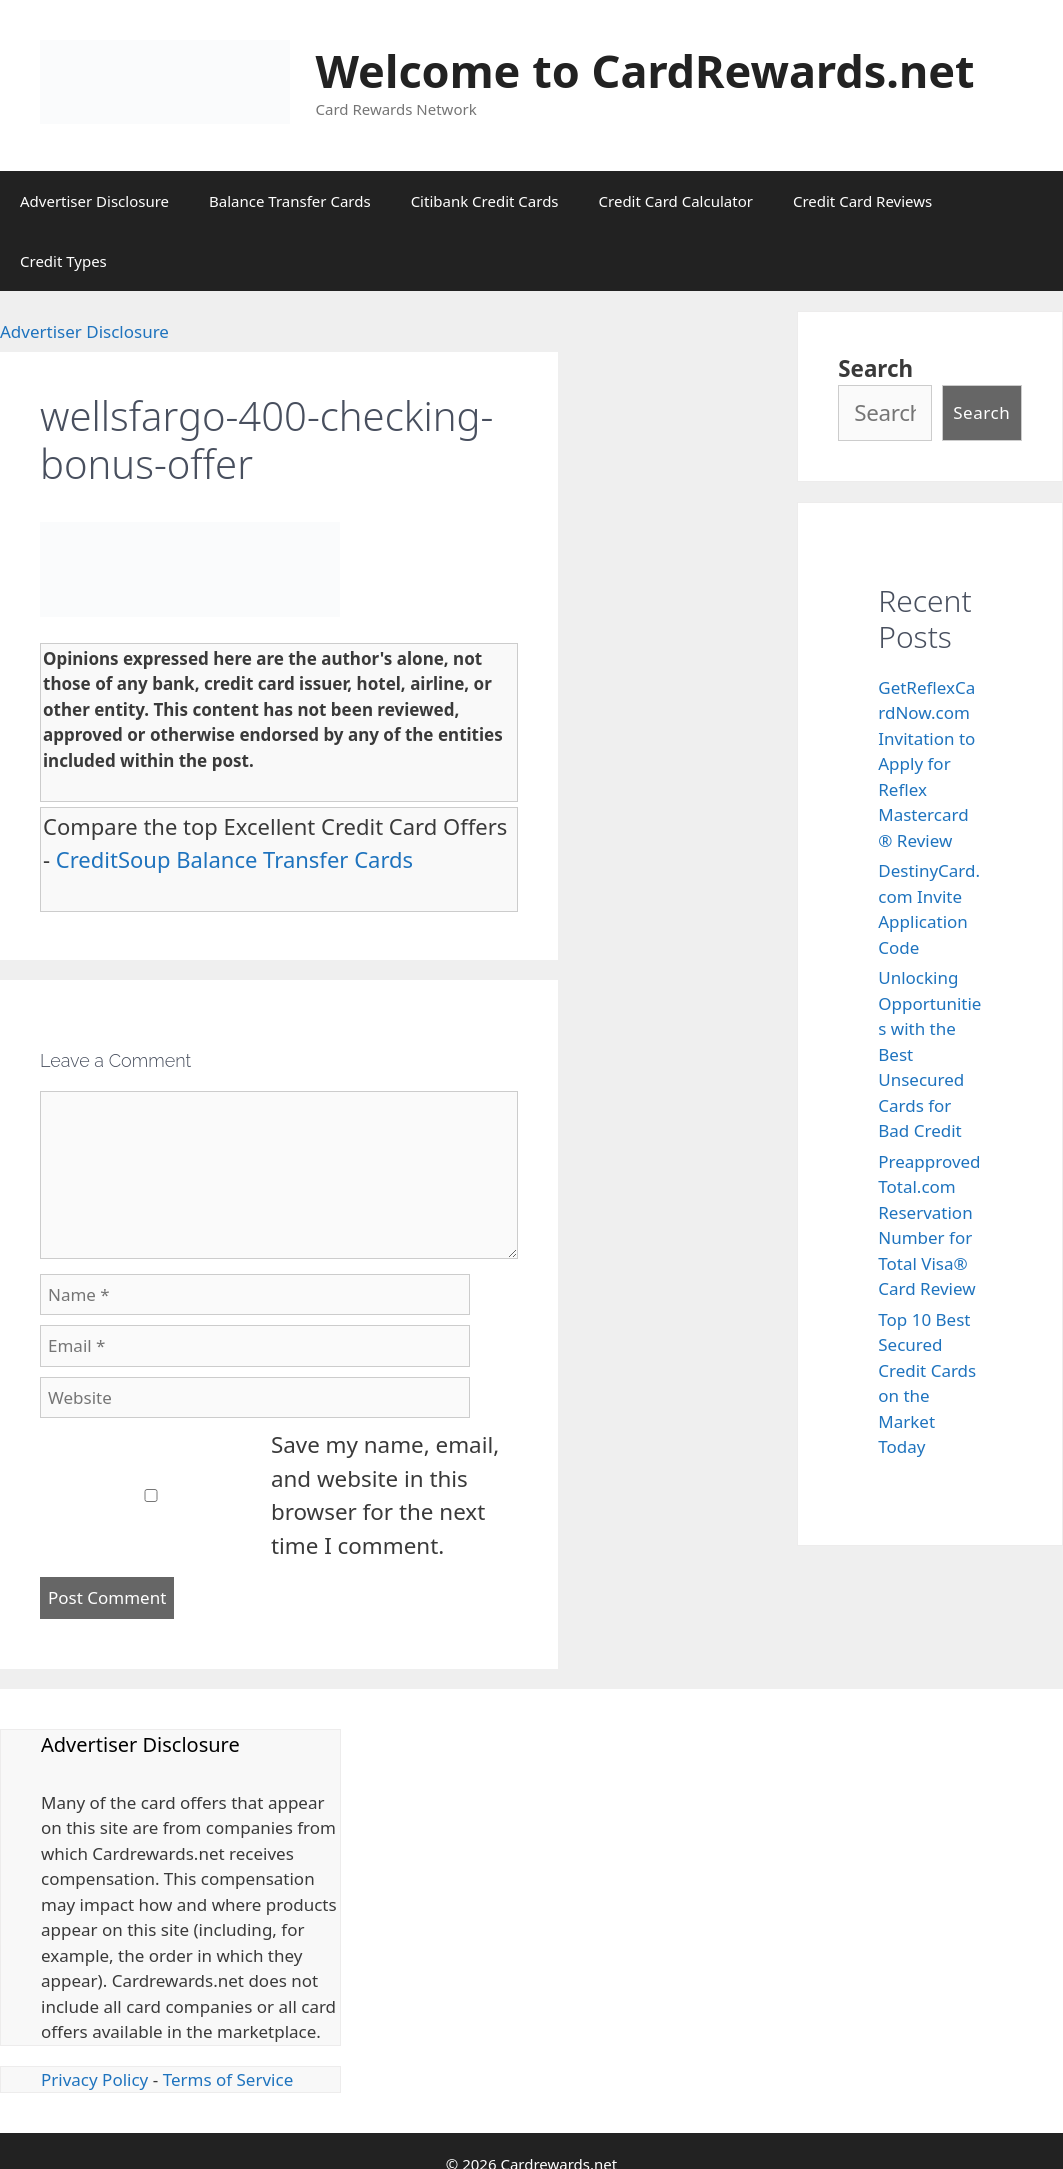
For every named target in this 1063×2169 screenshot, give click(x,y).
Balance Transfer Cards (290, 201)
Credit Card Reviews (862, 201)
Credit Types (63, 261)
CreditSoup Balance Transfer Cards (234, 859)
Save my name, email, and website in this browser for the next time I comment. (385, 1495)
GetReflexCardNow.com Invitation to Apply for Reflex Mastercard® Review (926, 764)
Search (875, 368)
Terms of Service (228, 2079)
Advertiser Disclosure (94, 201)
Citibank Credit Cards (485, 201)
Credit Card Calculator (676, 201)
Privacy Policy (94, 2079)
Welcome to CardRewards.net (645, 70)
